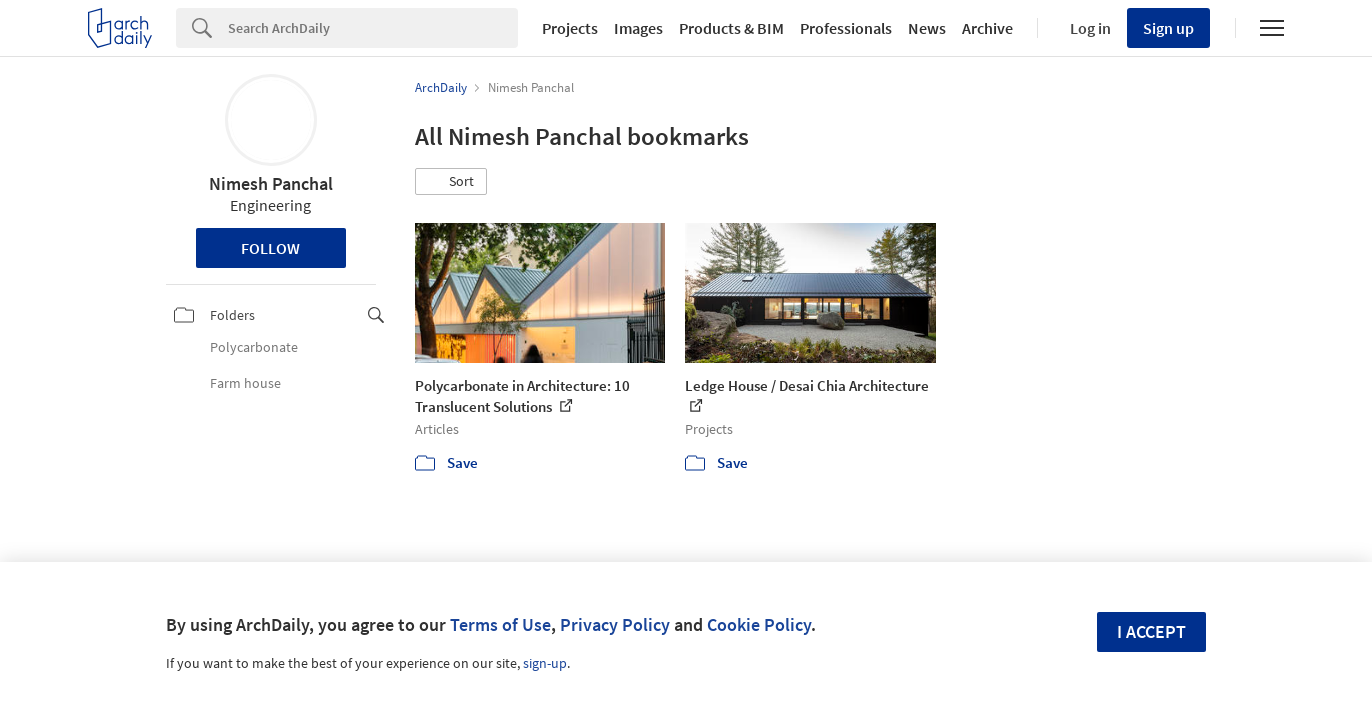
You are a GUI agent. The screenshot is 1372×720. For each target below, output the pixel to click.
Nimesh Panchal (271, 183)
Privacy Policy (615, 624)
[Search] (373, 28)
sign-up (545, 663)
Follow (270, 248)
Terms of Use (500, 624)
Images (638, 28)
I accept (1151, 631)
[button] (451, 182)
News (927, 28)
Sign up (1168, 28)
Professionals (846, 28)
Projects (570, 28)
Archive (987, 28)
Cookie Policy (759, 624)
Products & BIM (731, 28)
